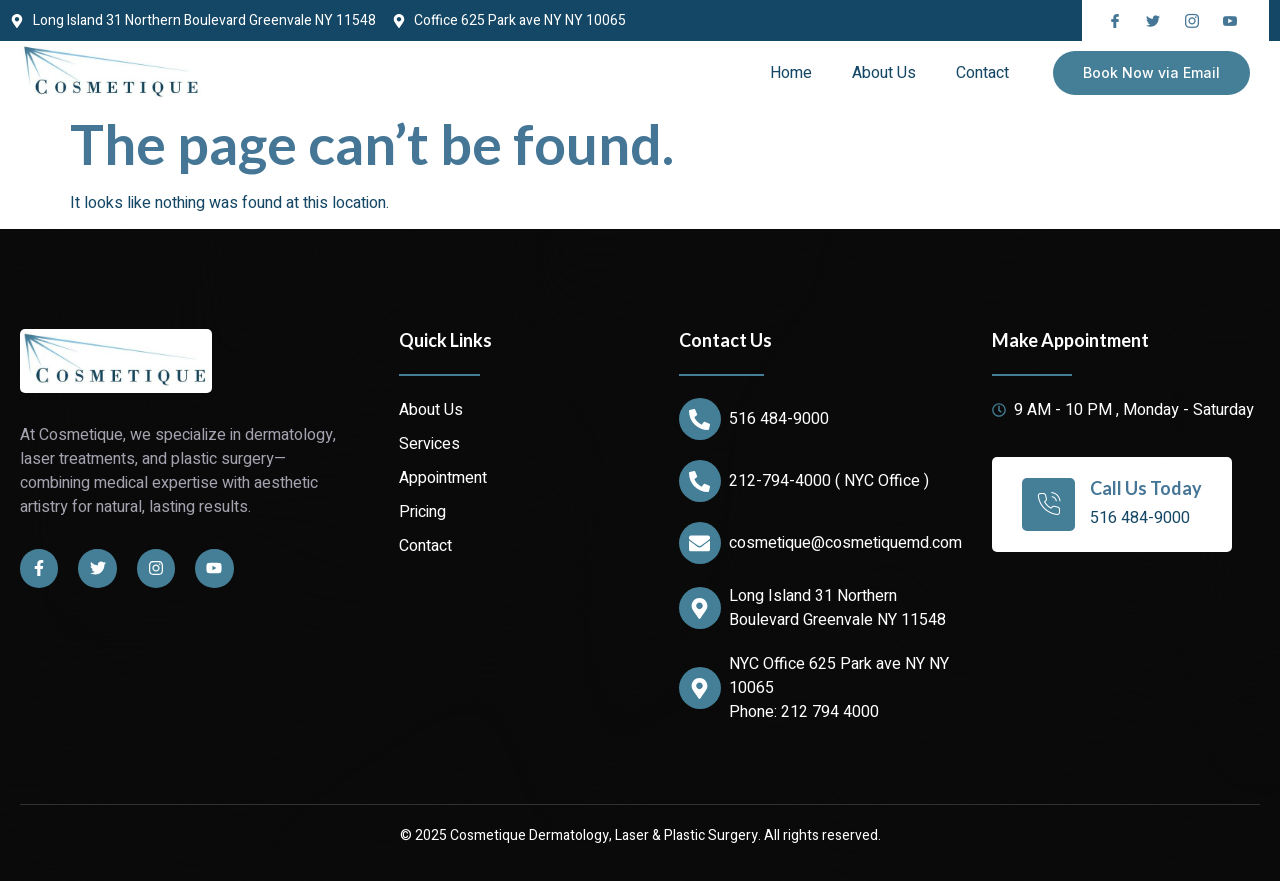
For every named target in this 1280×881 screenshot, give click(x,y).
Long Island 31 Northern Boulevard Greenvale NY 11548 (837, 608)
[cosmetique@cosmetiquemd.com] (700, 543)
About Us (884, 73)
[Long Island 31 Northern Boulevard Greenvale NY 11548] (700, 608)
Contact (982, 73)
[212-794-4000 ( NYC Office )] (700, 481)
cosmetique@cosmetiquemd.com (845, 543)
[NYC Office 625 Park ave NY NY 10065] (700, 688)
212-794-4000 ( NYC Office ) (829, 481)
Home (791, 73)
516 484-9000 (779, 419)
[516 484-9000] (700, 419)
